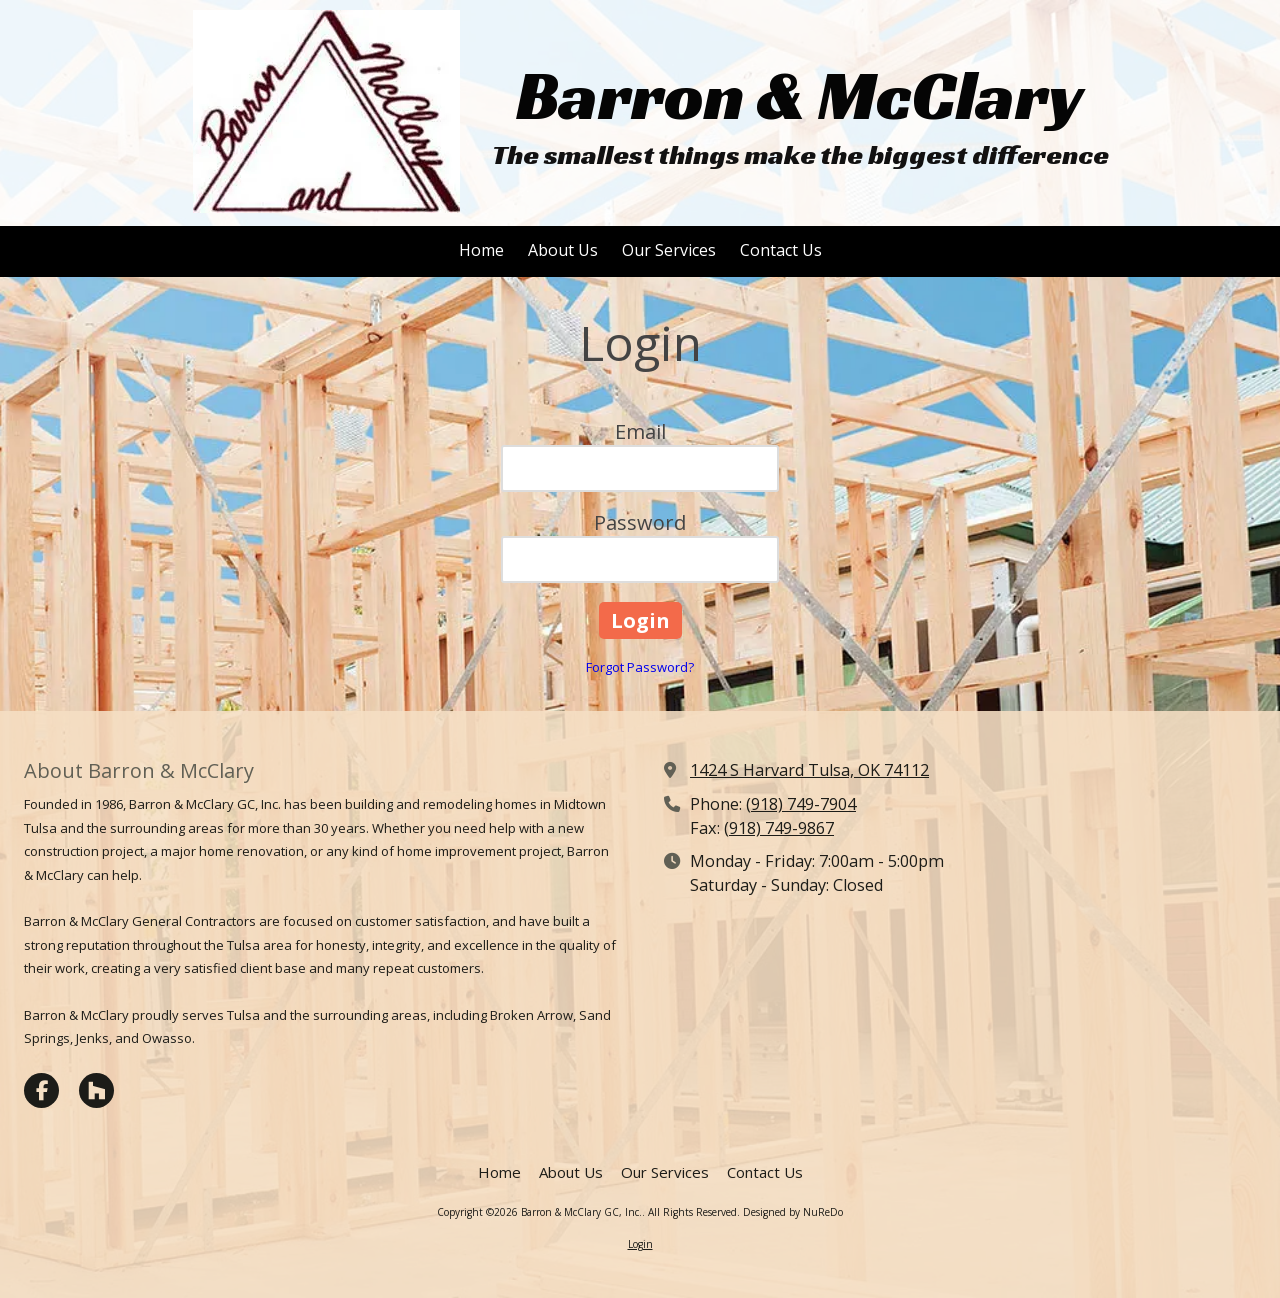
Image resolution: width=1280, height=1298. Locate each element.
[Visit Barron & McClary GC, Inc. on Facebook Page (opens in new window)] (41, 1090)
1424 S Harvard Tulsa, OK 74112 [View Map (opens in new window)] (809, 770)
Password (640, 522)
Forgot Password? (640, 667)
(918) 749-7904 (801, 804)
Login (640, 1244)
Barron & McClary (800, 95)
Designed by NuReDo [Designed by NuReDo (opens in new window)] (793, 1212)
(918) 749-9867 (779, 828)
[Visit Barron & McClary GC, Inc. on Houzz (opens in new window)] (96, 1090)
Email (640, 431)
